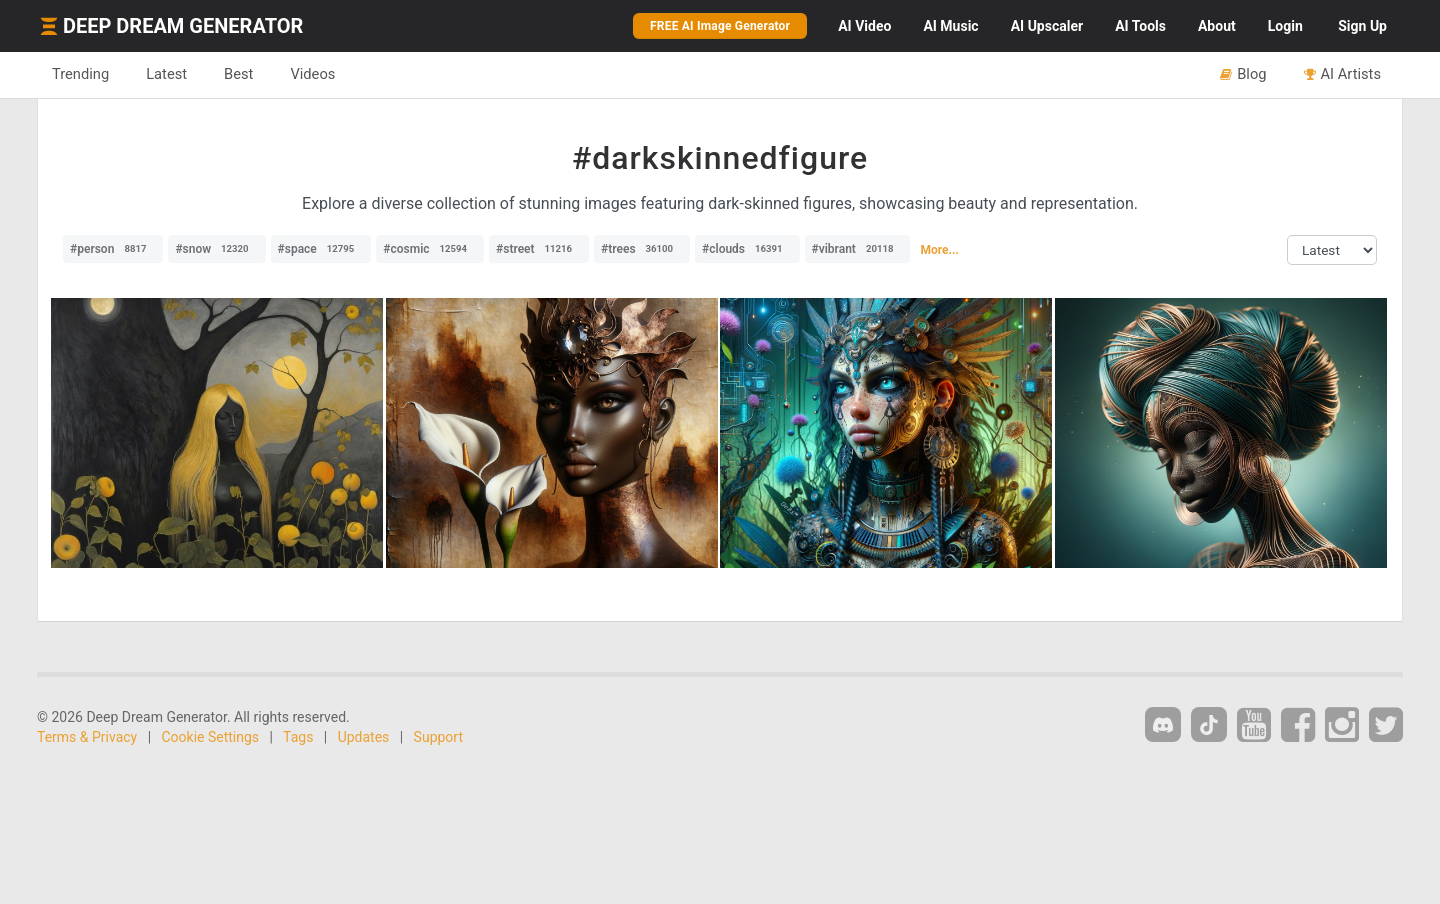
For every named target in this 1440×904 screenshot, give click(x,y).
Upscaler (1047, 26)
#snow (216, 249)
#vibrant (858, 249)
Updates (364, 737)
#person (113, 249)
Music (950, 26)
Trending (80, 74)
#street (539, 249)
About (1217, 26)
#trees (642, 249)
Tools (1140, 26)
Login (1285, 26)
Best (238, 74)
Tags (298, 737)
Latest (166, 74)
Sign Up (1362, 26)
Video (864, 26)
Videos (312, 74)
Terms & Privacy (87, 737)
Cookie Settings (211, 737)
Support (438, 737)
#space (321, 249)
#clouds (747, 249)
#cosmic (430, 249)
